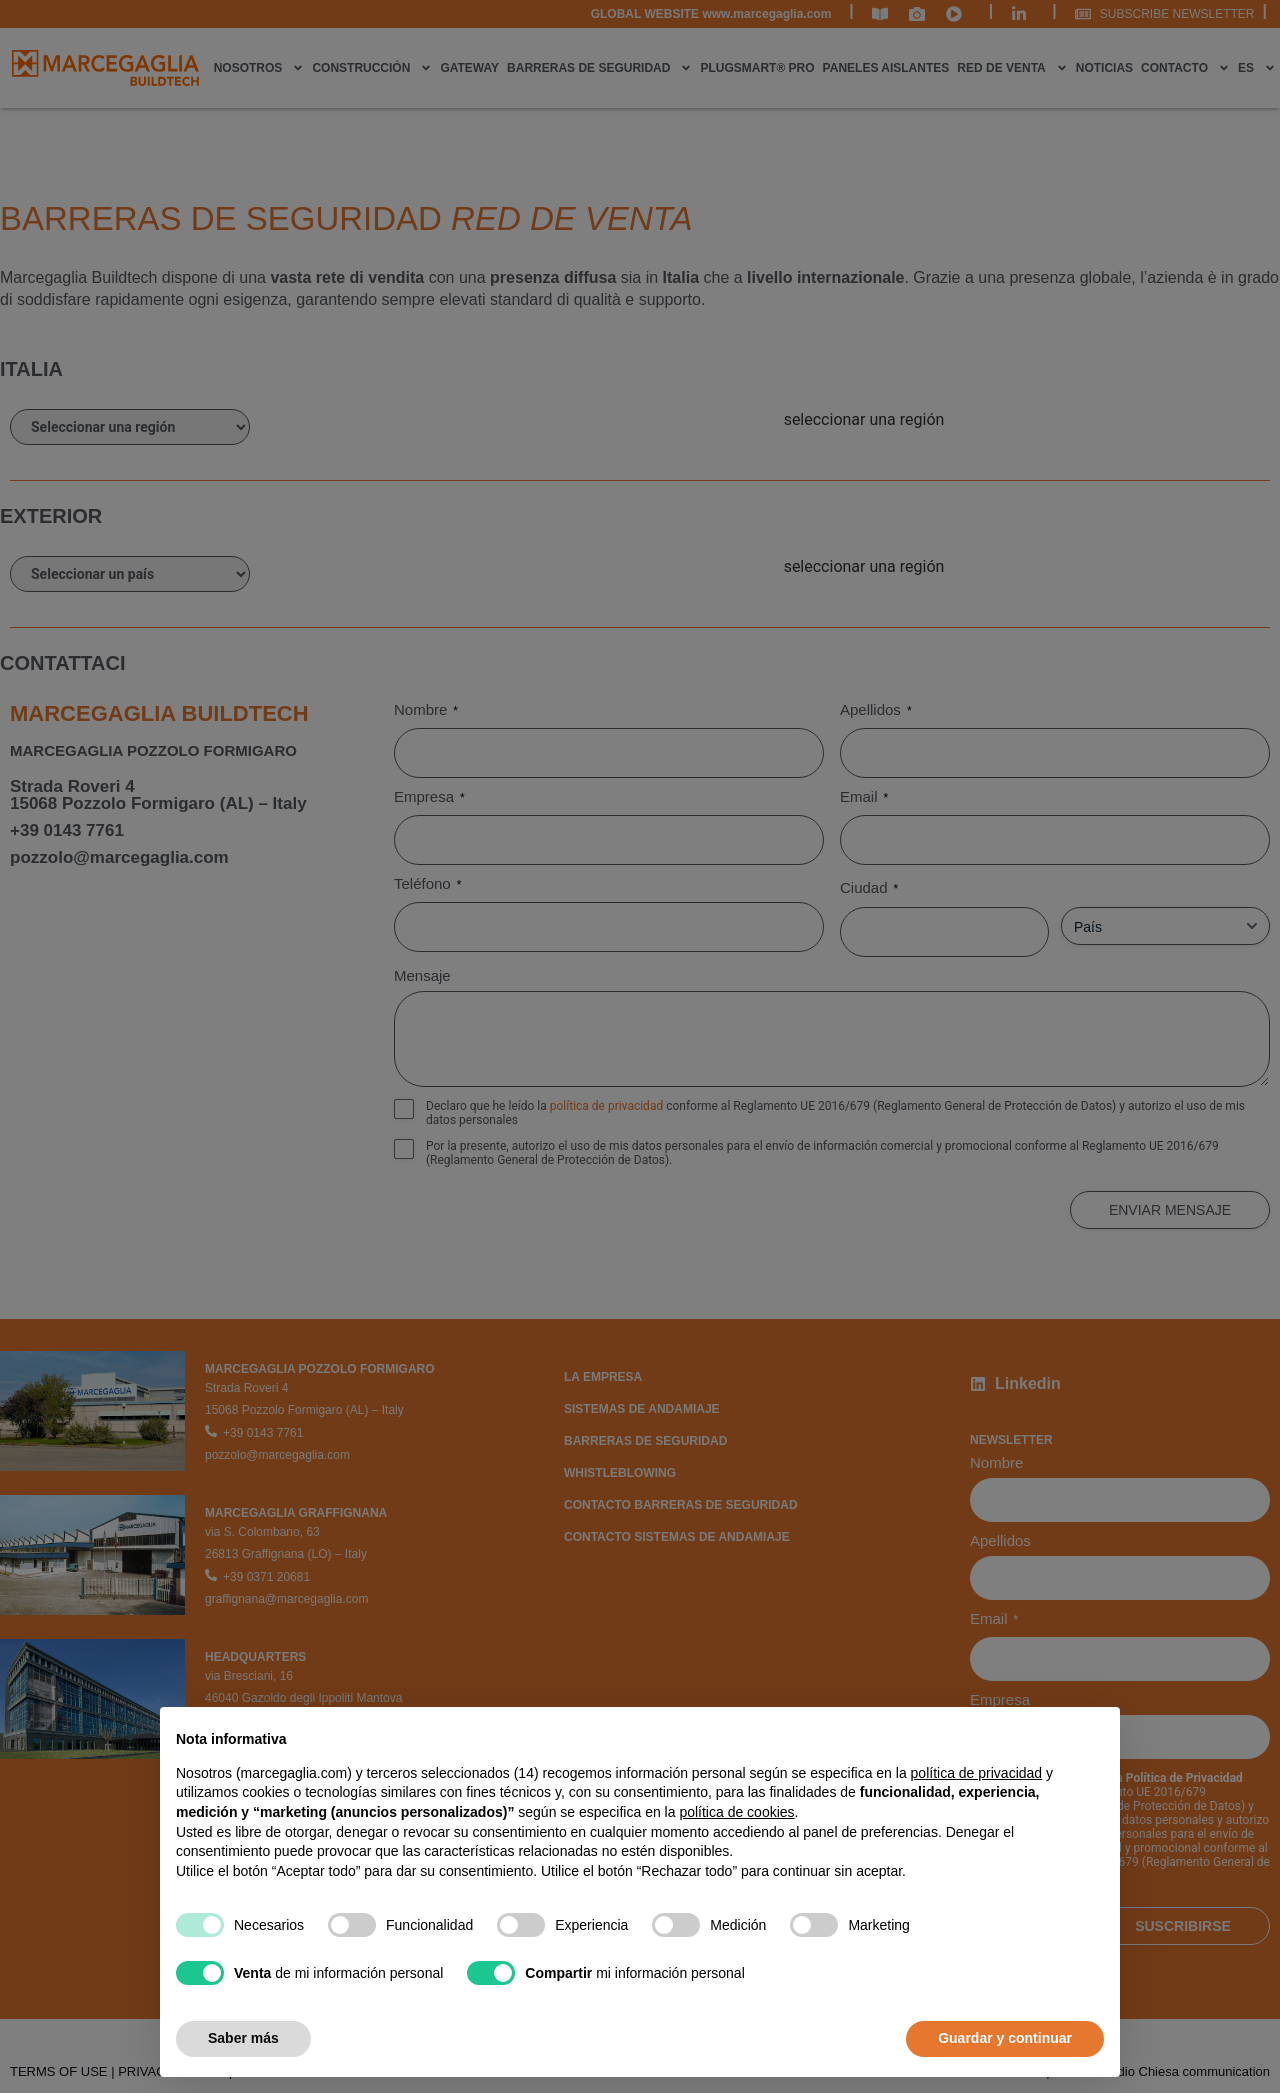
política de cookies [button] (736, 1812)
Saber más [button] (243, 2038)
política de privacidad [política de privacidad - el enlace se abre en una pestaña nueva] (977, 1773)
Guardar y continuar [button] (1005, 2038)
